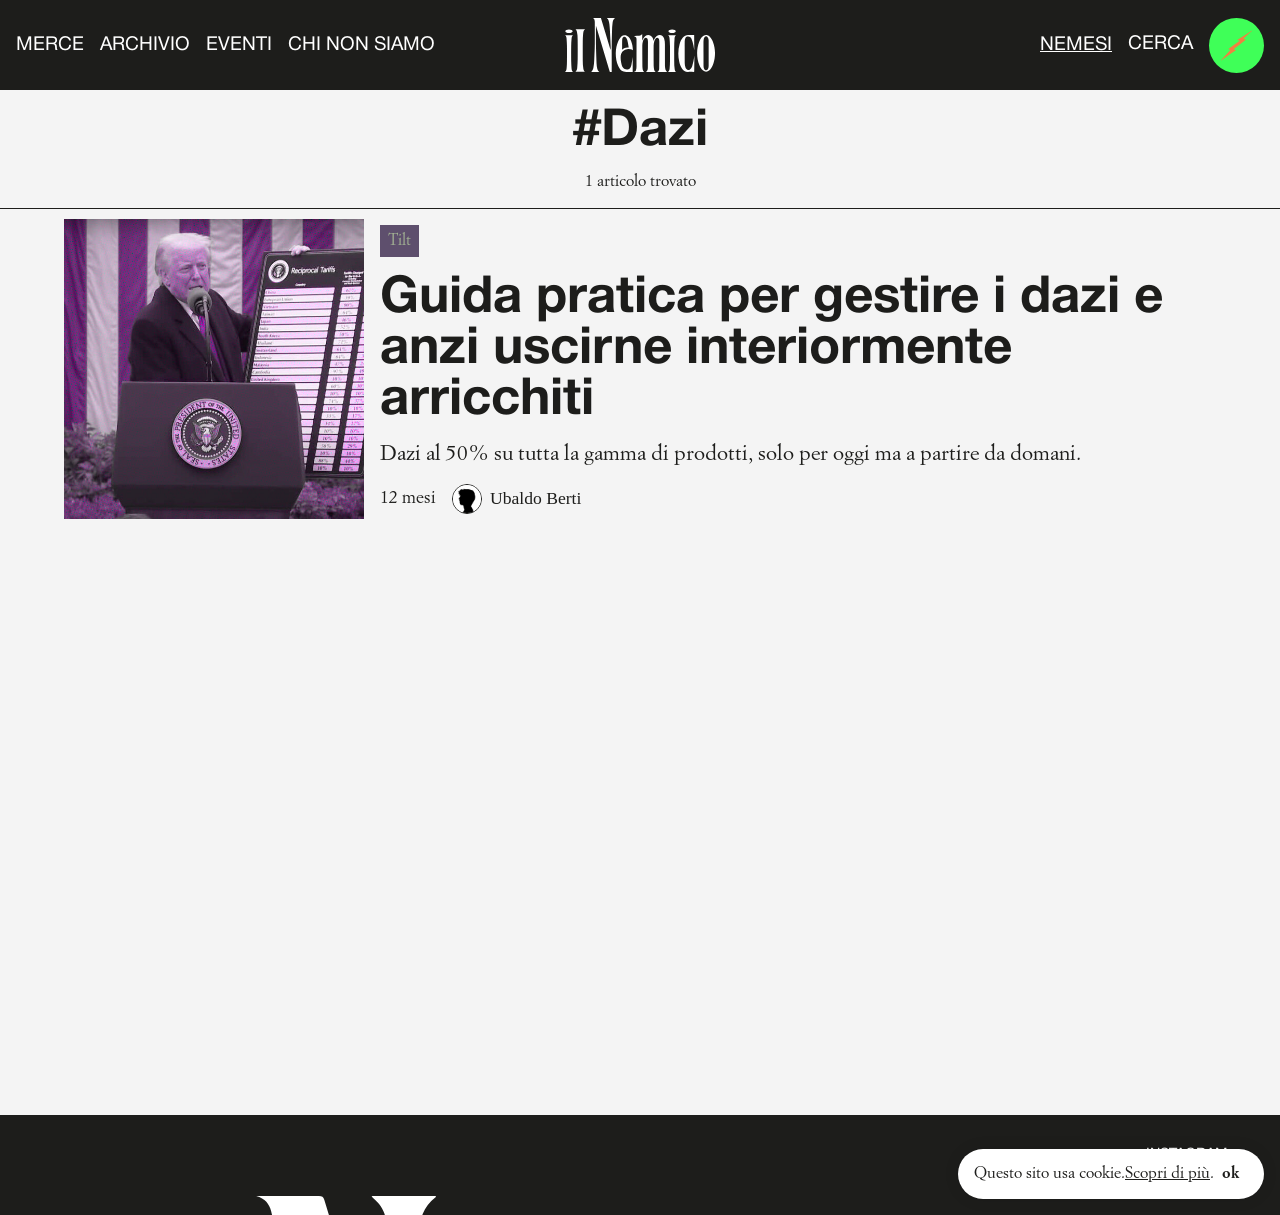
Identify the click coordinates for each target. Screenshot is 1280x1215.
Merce (50, 45)
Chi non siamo (361, 45)
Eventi (239, 45)
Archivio (145, 45)
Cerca (1160, 44)
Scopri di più (1167, 1174)
